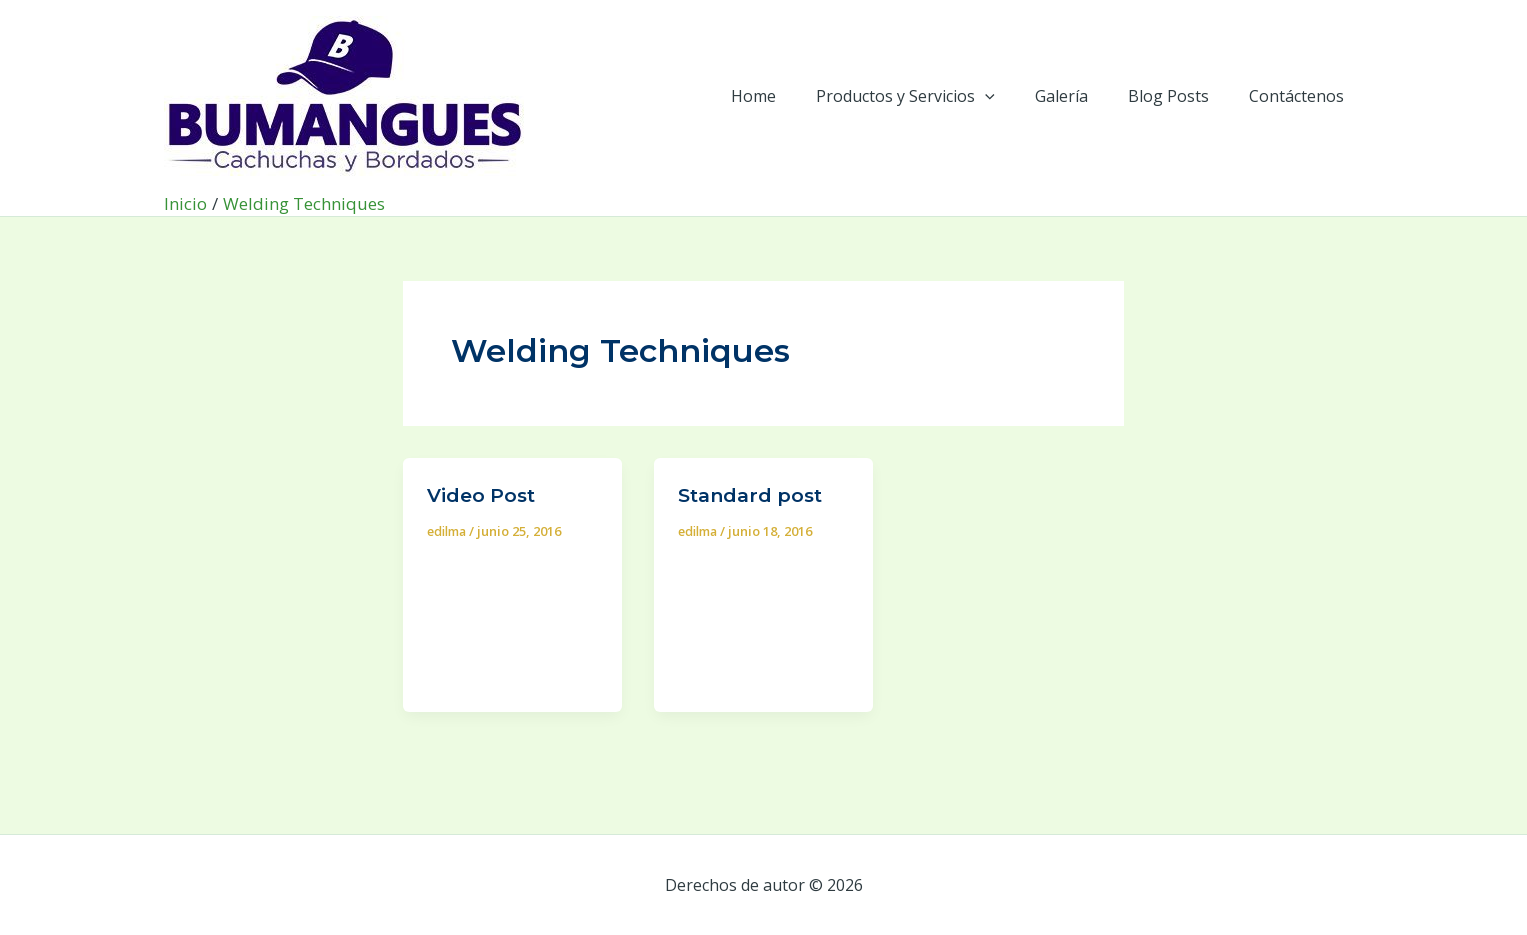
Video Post (484, 495)
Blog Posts (1180, 96)
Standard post (755, 495)
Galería (1081, 96)
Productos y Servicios (933, 96)
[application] (1013, 96)
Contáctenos (1300, 96)
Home (789, 96)
